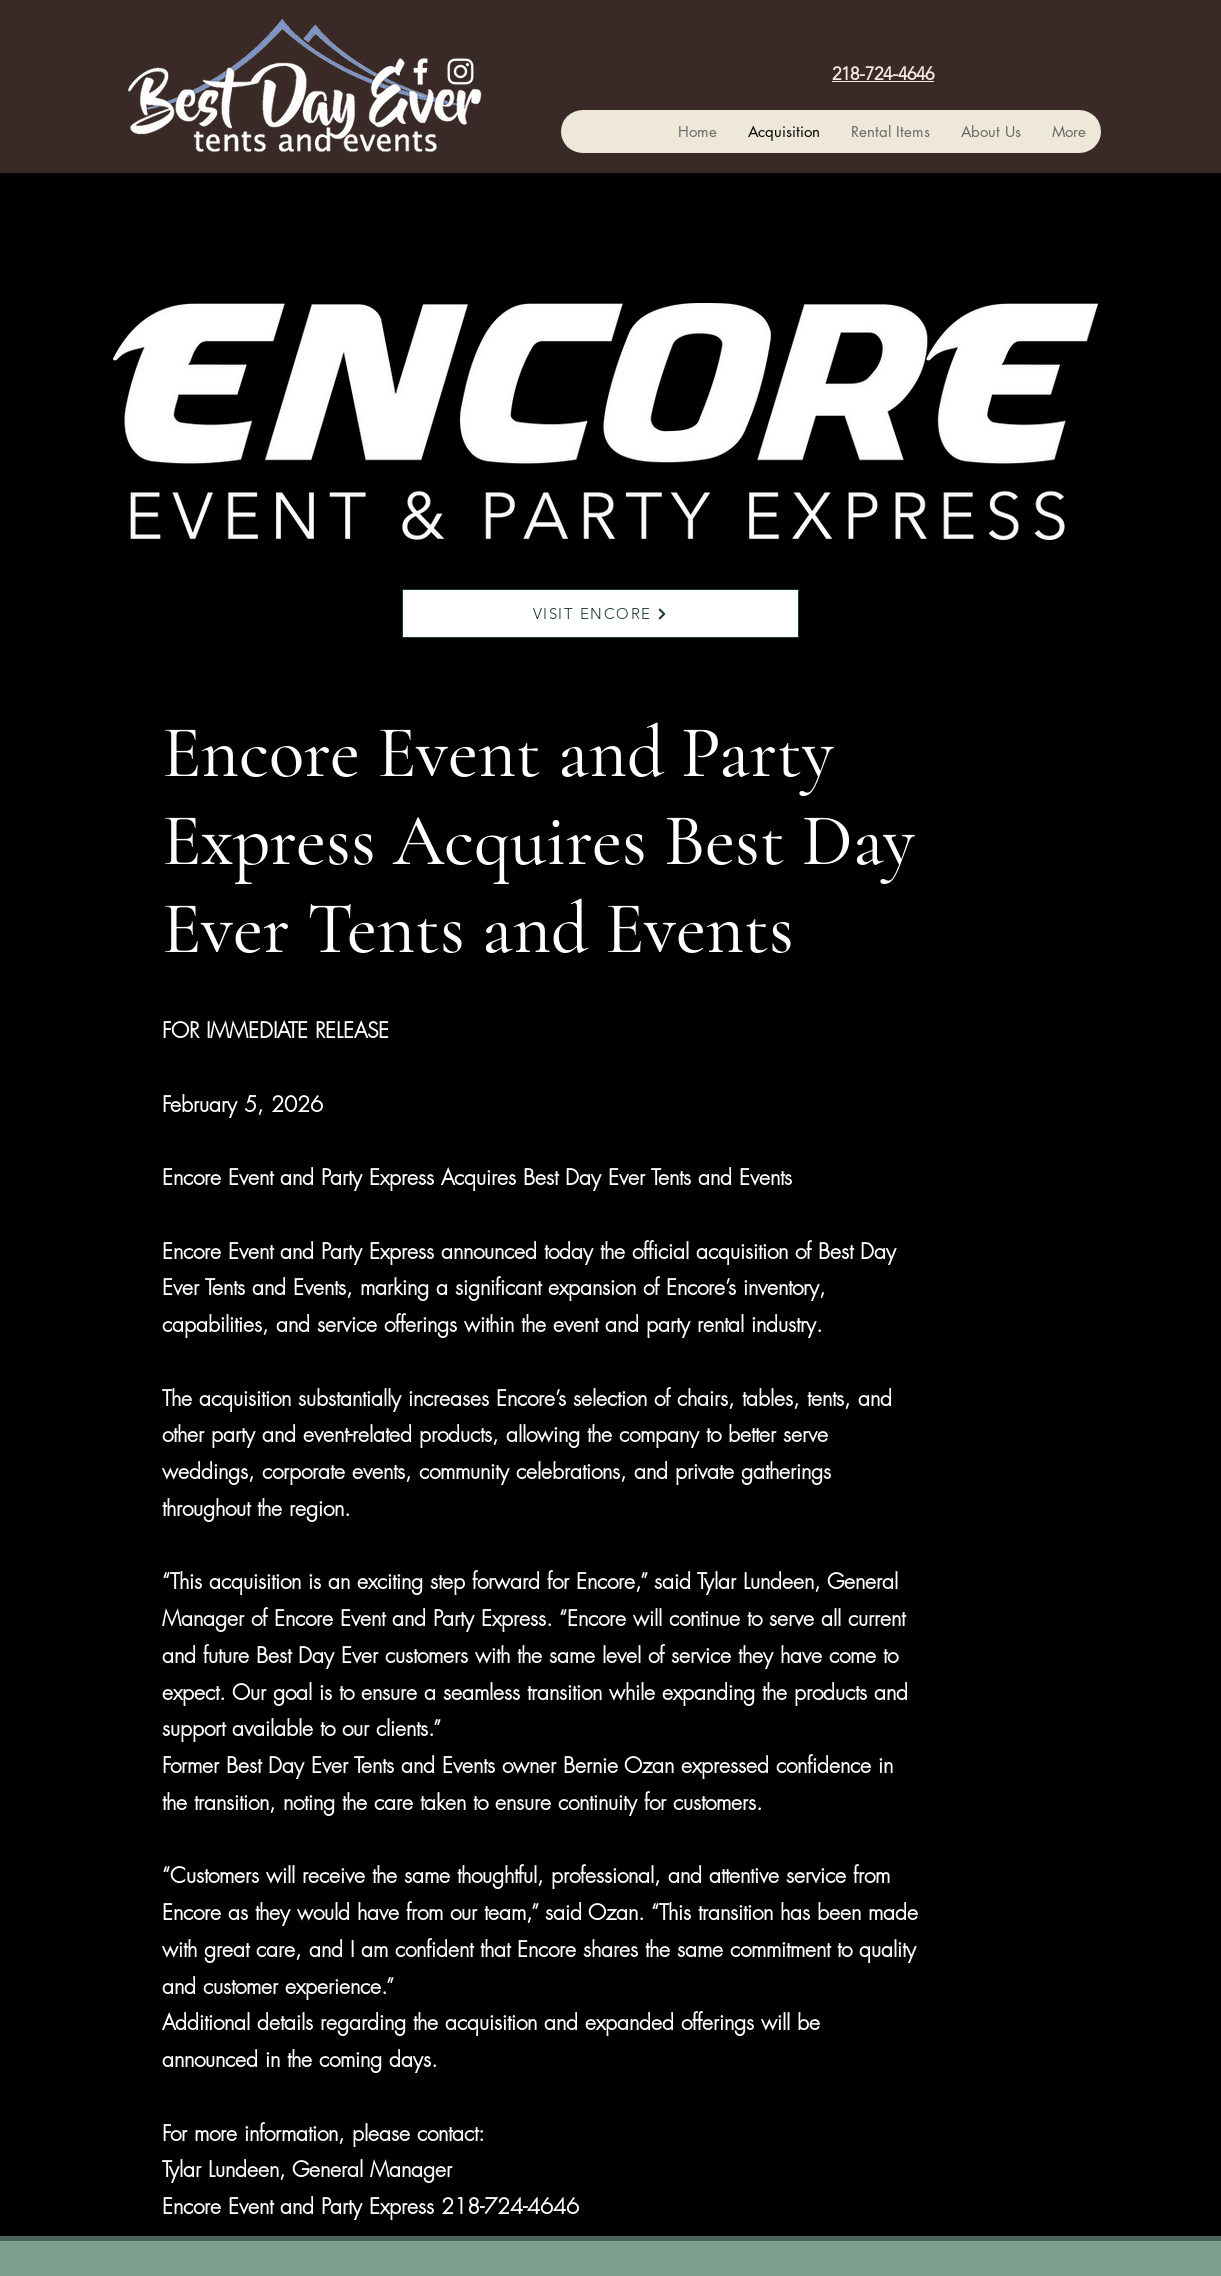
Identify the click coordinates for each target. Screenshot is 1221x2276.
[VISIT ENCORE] (600, 613)
